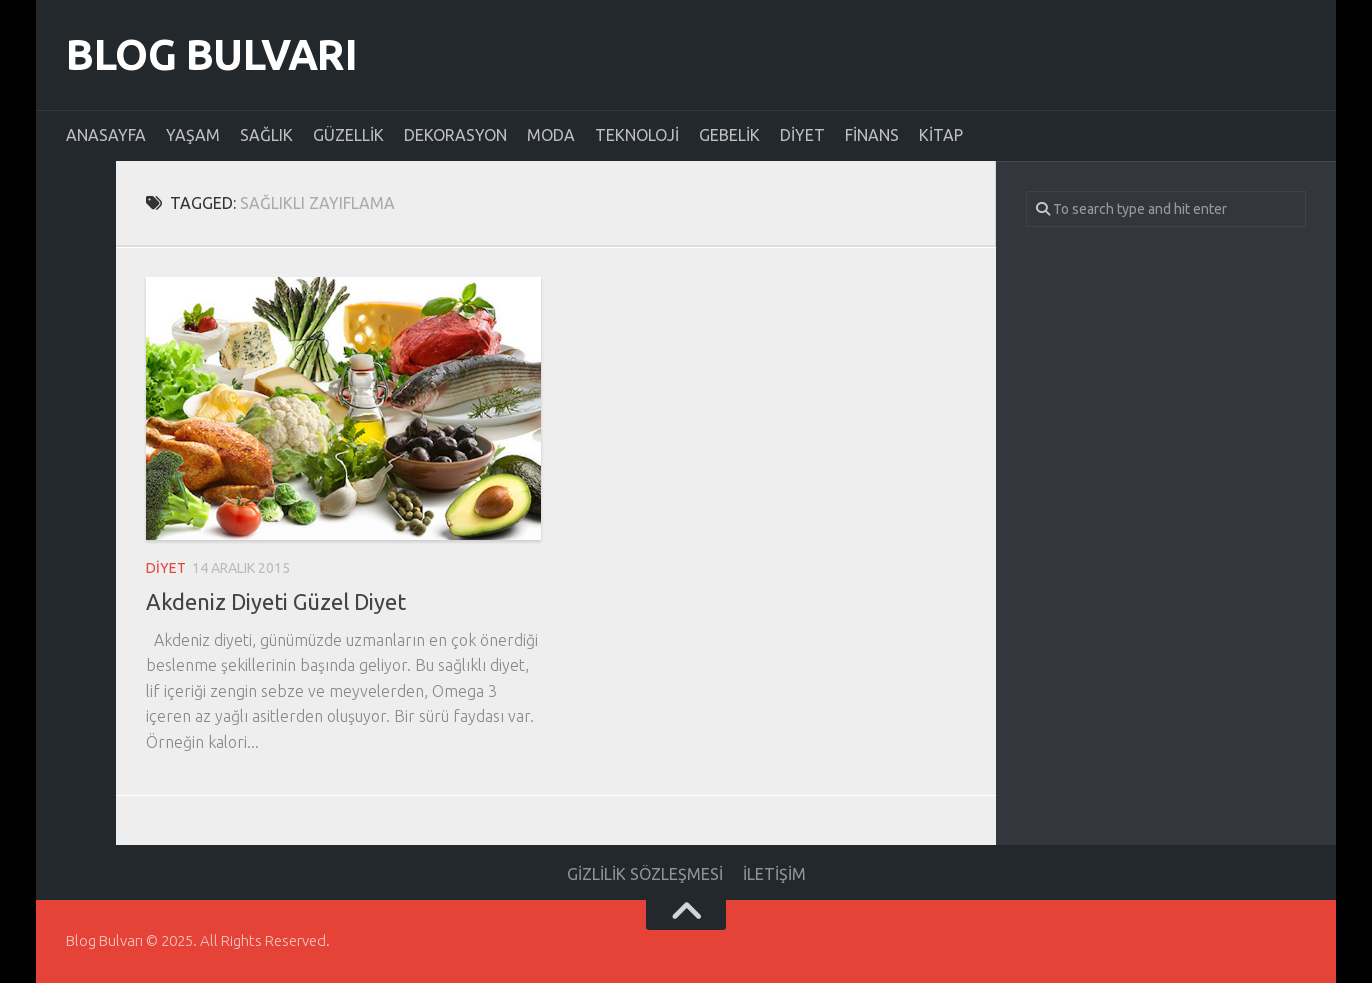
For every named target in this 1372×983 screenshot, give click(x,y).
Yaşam (193, 135)
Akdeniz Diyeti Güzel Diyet (276, 601)
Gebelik (729, 135)
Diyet (802, 135)
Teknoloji (637, 135)
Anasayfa (106, 135)
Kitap (941, 135)
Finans (872, 135)
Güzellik (348, 135)
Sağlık (266, 135)
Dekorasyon (455, 135)
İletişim (774, 874)
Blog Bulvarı (211, 54)
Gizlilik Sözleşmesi (645, 874)
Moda (551, 135)
